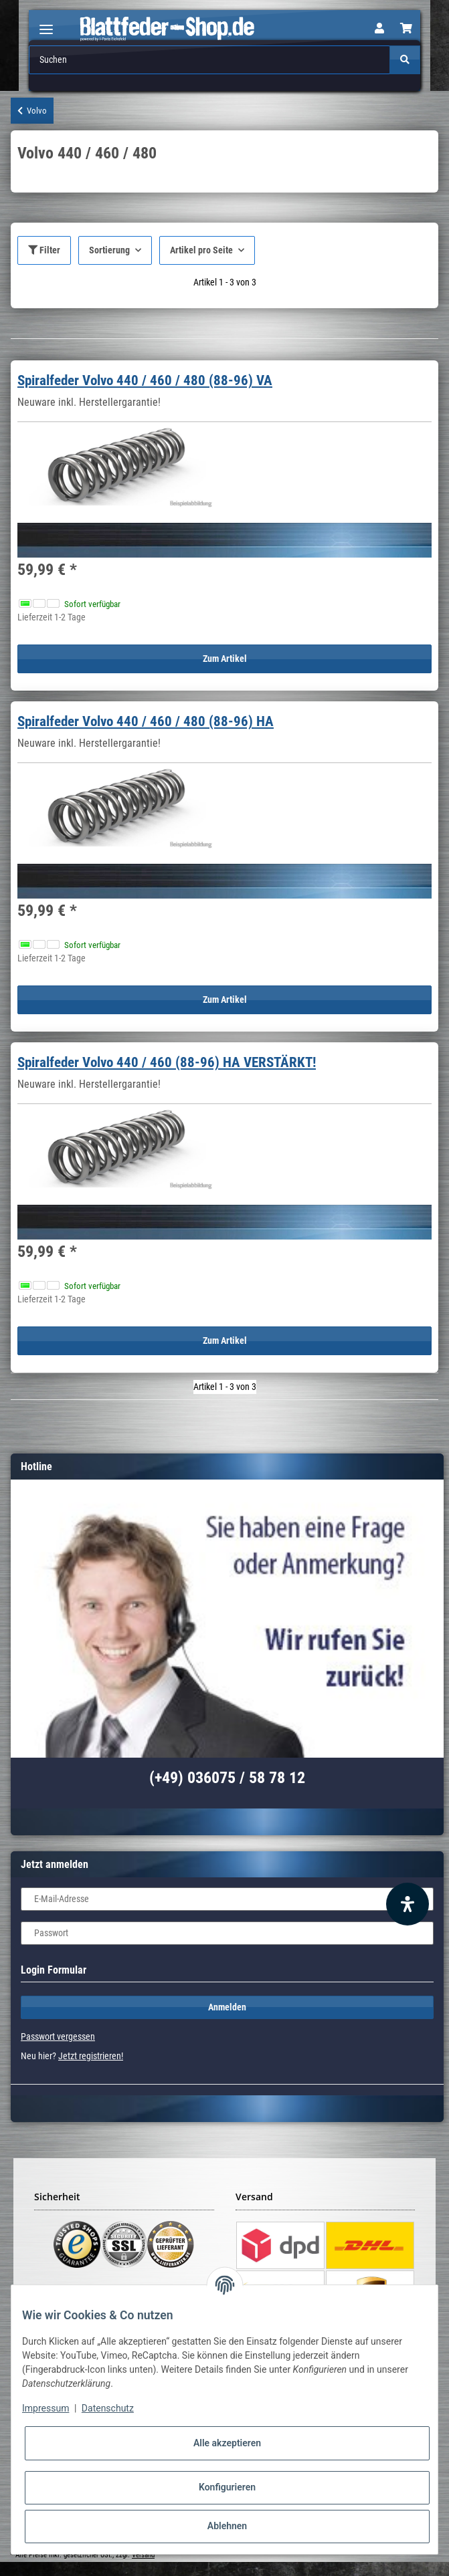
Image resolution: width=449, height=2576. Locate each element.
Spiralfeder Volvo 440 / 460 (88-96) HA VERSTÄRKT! (166, 1062)
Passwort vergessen (58, 2036)
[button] (379, 28)
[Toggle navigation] (46, 23)
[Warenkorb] (406, 28)
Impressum (45, 2408)
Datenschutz (108, 2408)
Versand (143, 2555)
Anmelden (227, 2007)
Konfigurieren (227, 2487)
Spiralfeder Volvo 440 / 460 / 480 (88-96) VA (144, 380)
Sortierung (109, 250)
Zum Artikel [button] (225, 658)
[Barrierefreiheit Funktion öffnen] (407, 1904)
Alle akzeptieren (227, 2443)
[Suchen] (209, 59)
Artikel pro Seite (201, 250)
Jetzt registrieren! (90, 2056)
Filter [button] (44, 250)
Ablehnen (227, 2526)
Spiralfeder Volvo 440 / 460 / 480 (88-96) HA (145, 721)
